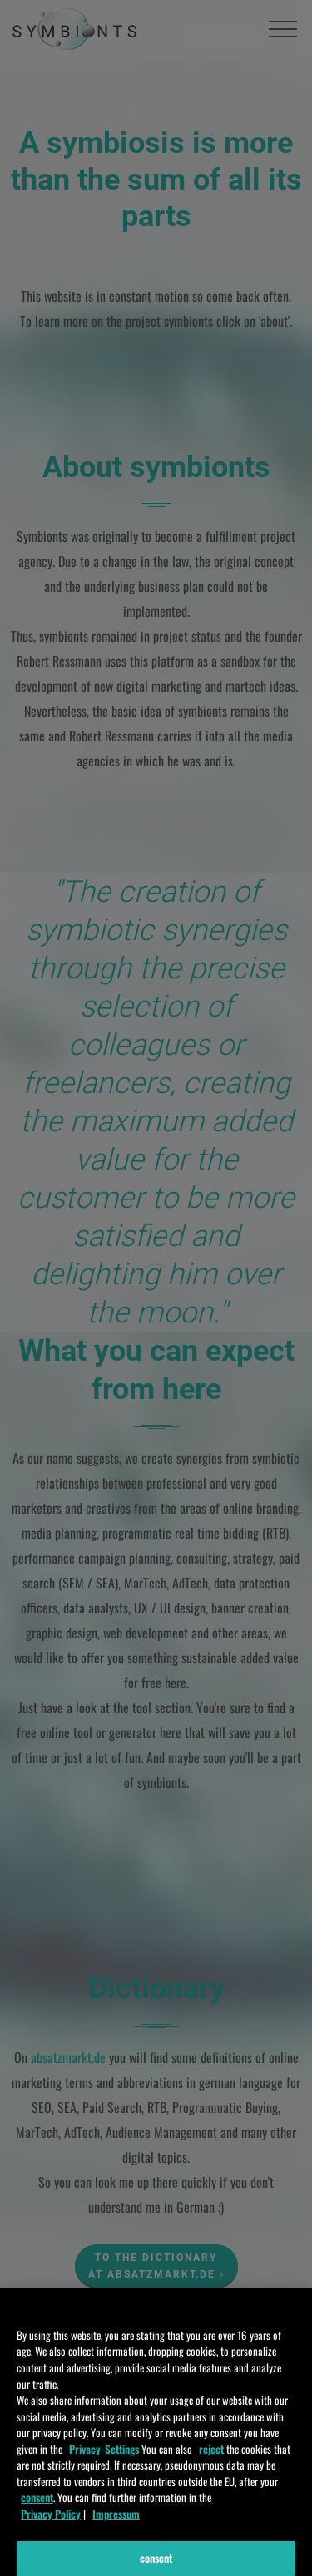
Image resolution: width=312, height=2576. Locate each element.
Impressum (116, 2524)
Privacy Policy (51, 2524)
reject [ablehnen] (211, 2459)
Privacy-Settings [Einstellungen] (104, 2459)
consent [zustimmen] (37, 2508)
